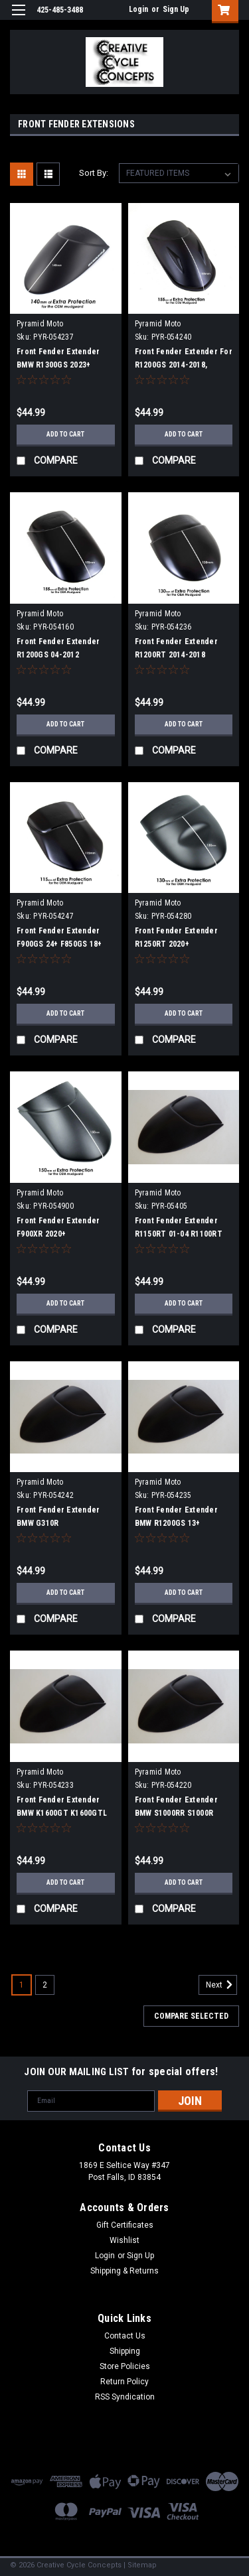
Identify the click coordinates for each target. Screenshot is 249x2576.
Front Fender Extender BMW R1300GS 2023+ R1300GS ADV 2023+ (58, 365)
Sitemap (142, 2565)
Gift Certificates (124, 2225)
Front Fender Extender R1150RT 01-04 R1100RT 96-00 (178, 1234)
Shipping (125, 2351)
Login (138, 9)
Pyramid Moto (40, 323)
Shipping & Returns (124, 2270)
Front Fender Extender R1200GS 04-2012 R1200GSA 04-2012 (58, 655)
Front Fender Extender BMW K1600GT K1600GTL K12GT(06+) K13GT (62, 1813)
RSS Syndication (125, 2397)
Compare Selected (191, 2016)
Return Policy (124, 2381)
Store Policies (125, 2366)
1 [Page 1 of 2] (21, 1985)
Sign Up (176, 9)
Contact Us (124, 2335)
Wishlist (124, 2240)
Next (221, 1985)
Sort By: (93, 173)
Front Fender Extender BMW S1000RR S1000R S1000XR (176, 1813)
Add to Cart (65, 434)
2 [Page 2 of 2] (44, 1985)
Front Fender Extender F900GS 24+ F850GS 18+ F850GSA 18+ (59, 944)
